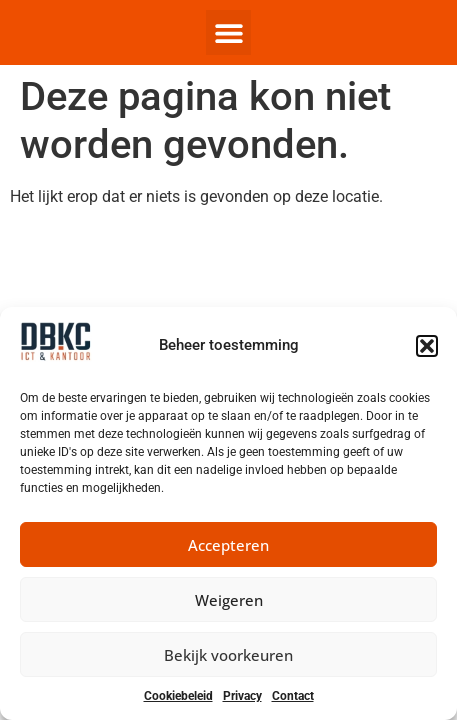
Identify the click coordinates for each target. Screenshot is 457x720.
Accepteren (228, 545)
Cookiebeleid (178, 696)
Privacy (242, 696)
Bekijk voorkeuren (228, 655)
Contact (293, 696)
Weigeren (229, 600)
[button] (427, 346)
